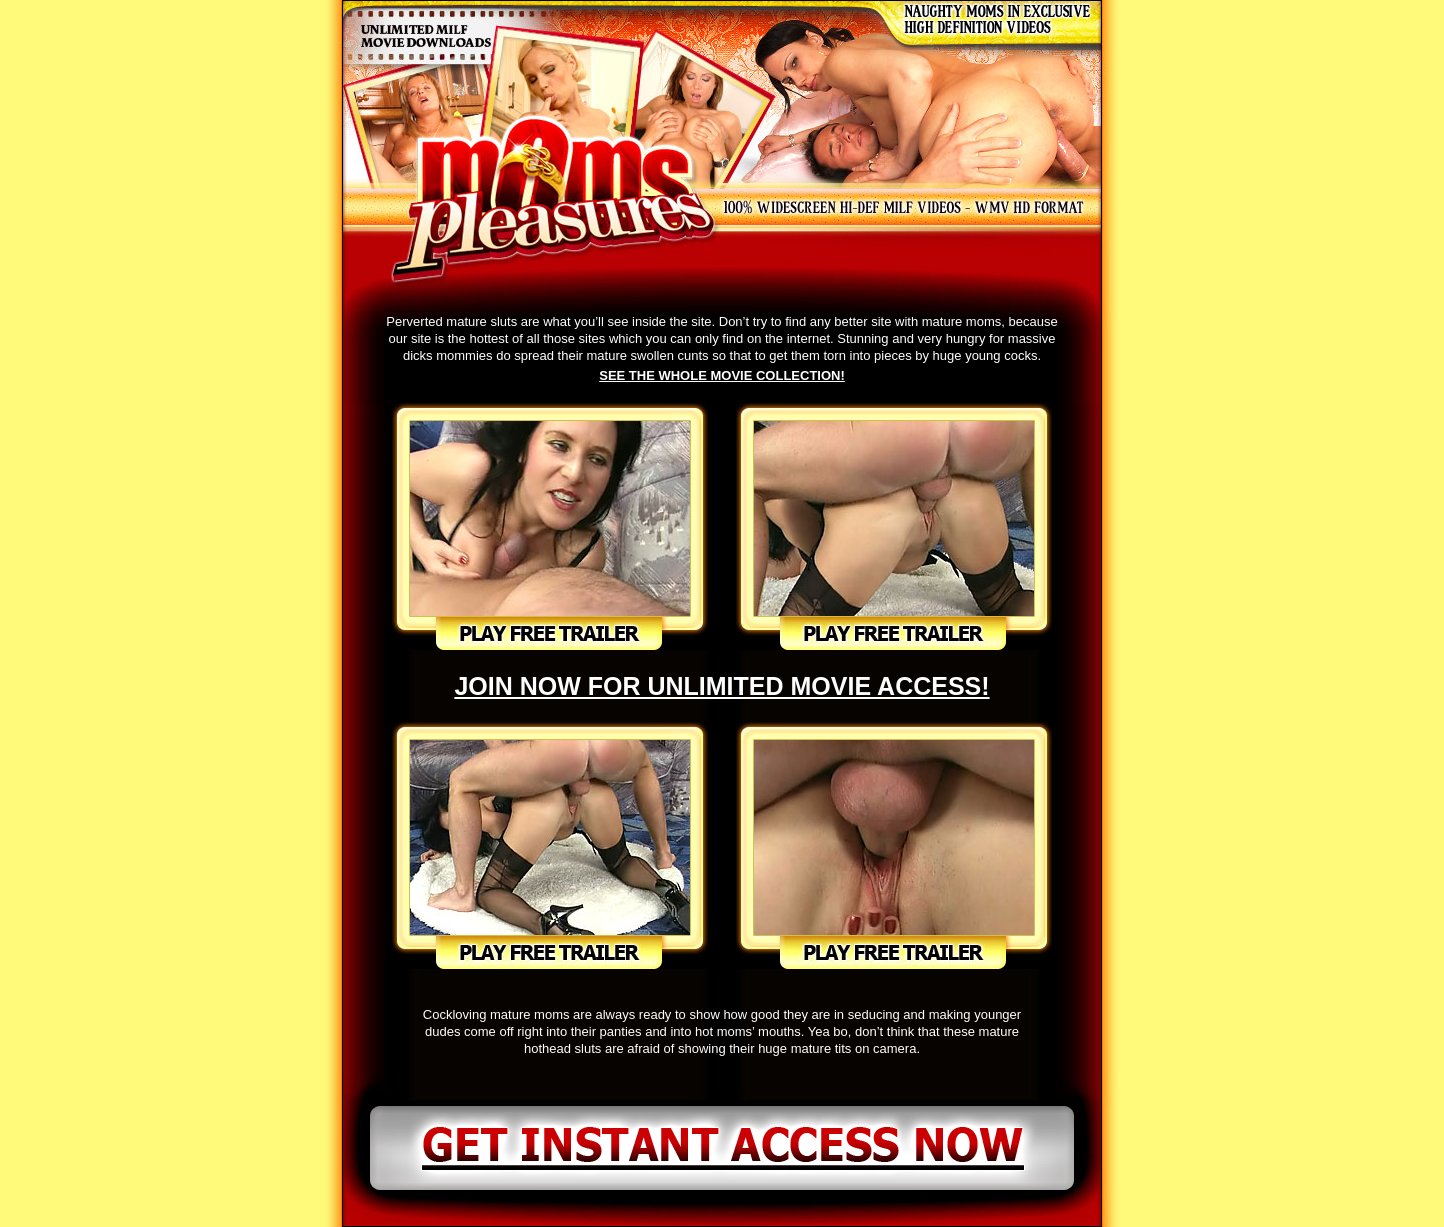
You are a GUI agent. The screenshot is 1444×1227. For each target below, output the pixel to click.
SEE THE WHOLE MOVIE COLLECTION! (722, 375)
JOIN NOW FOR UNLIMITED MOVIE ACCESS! (721, 686)
